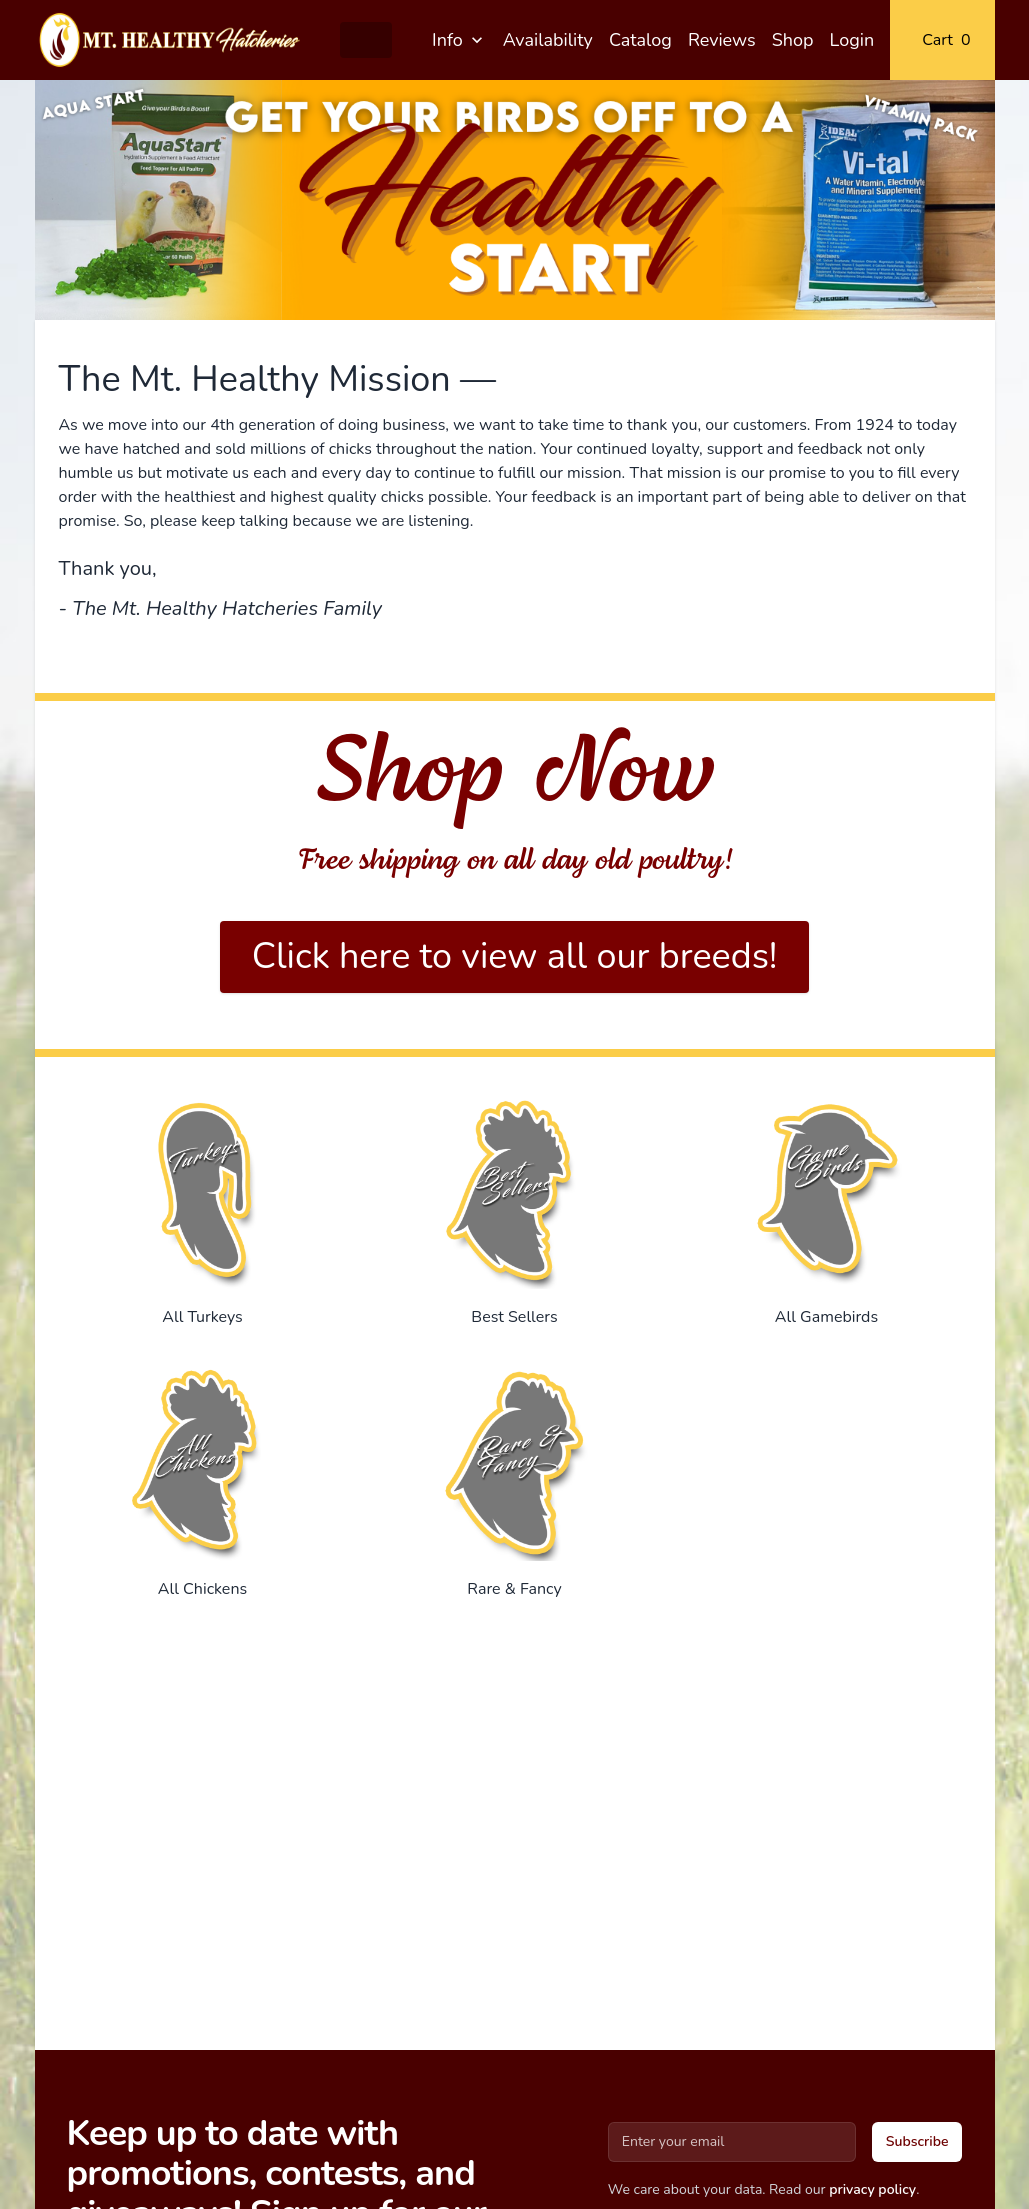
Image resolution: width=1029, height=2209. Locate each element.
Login (852, 40)
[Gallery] (515, 200)
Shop (793, 40)
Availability (548, 40)
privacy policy (872, 2189)
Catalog (640, 40)
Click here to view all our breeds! (515, 956)
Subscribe (917, 2141)
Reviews (722, 40)
